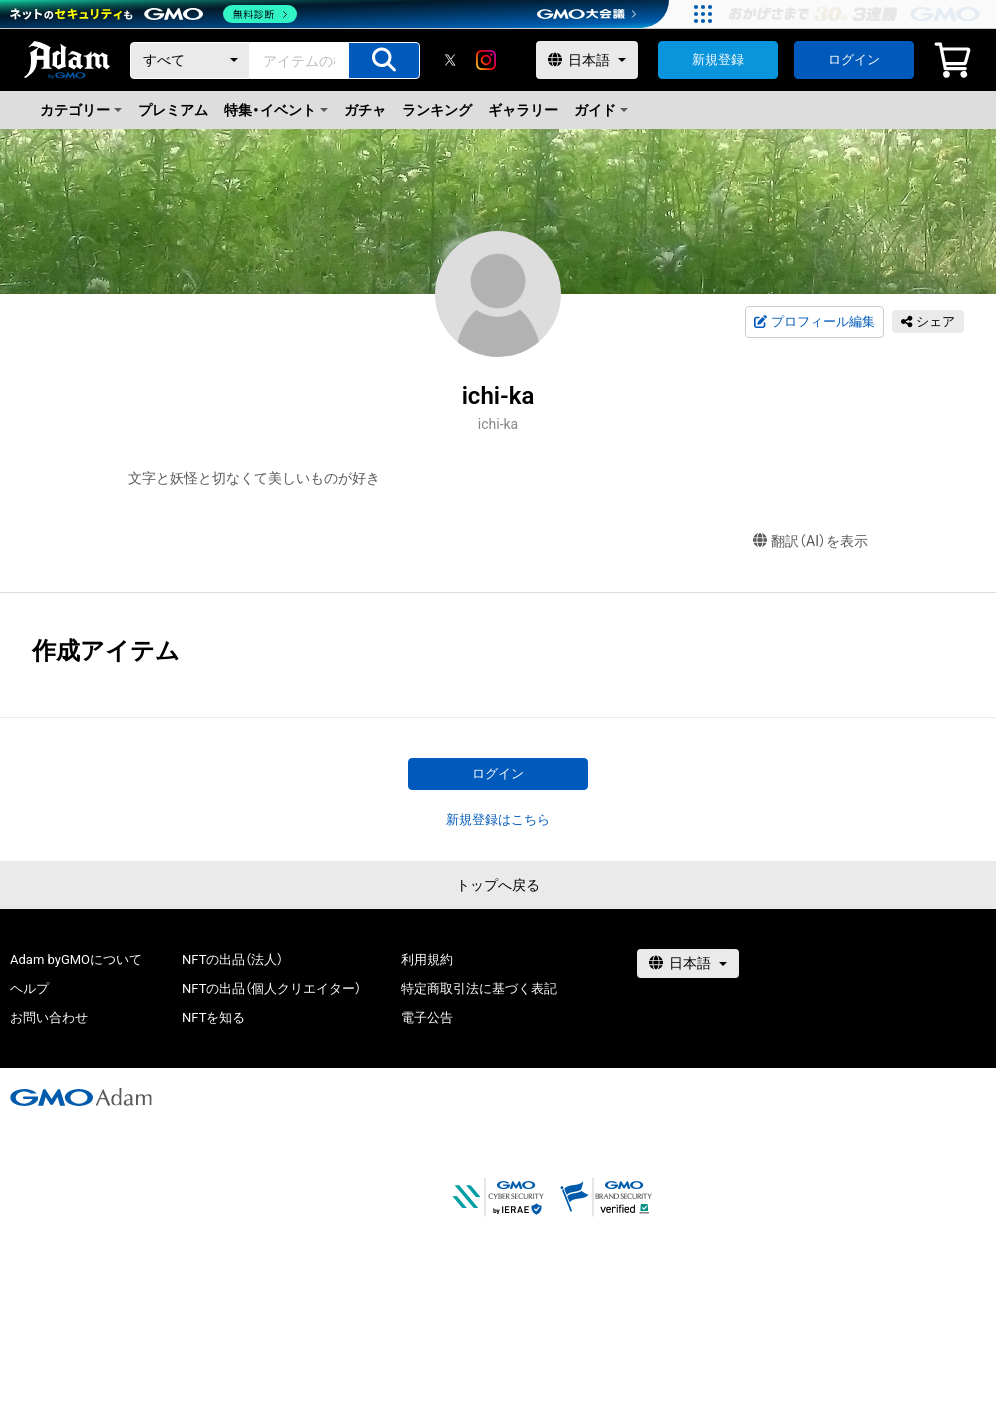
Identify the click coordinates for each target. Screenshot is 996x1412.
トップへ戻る (498, 885)
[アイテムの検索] (384, 60)
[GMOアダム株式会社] (81, 1097)
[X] (450, 60)
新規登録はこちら (498, 819)
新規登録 (718, 59)
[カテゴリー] (190, 60)
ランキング (437, 110)
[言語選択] (587, 60)
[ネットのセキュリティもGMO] (153, 14)
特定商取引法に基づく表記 (479, 988)
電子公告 (427, 1017)
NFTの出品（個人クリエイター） (271, 988)
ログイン (854, 59)
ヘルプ (29, 988)
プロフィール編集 (814, 322)
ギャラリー (523, 110)
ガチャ (365, 110)
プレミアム (173, 110)
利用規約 (427, 959)
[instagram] (486, 60)
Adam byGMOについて (76, 959)
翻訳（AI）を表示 (810, 541)
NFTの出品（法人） (232, 959)
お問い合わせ (49, 1017)
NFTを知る (213, 1017)
